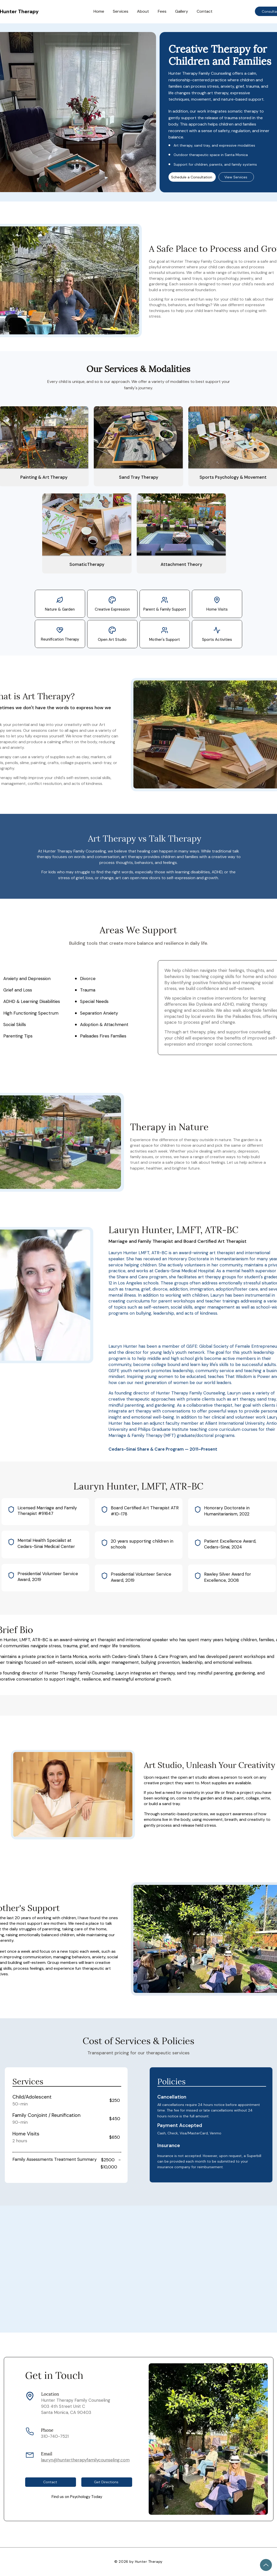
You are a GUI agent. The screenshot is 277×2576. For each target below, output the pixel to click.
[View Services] (236, 177)
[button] (192, 177)
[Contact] (50, 2482)
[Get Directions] (106, 2482)
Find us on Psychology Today (77, 2496)
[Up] (266, 2565)
